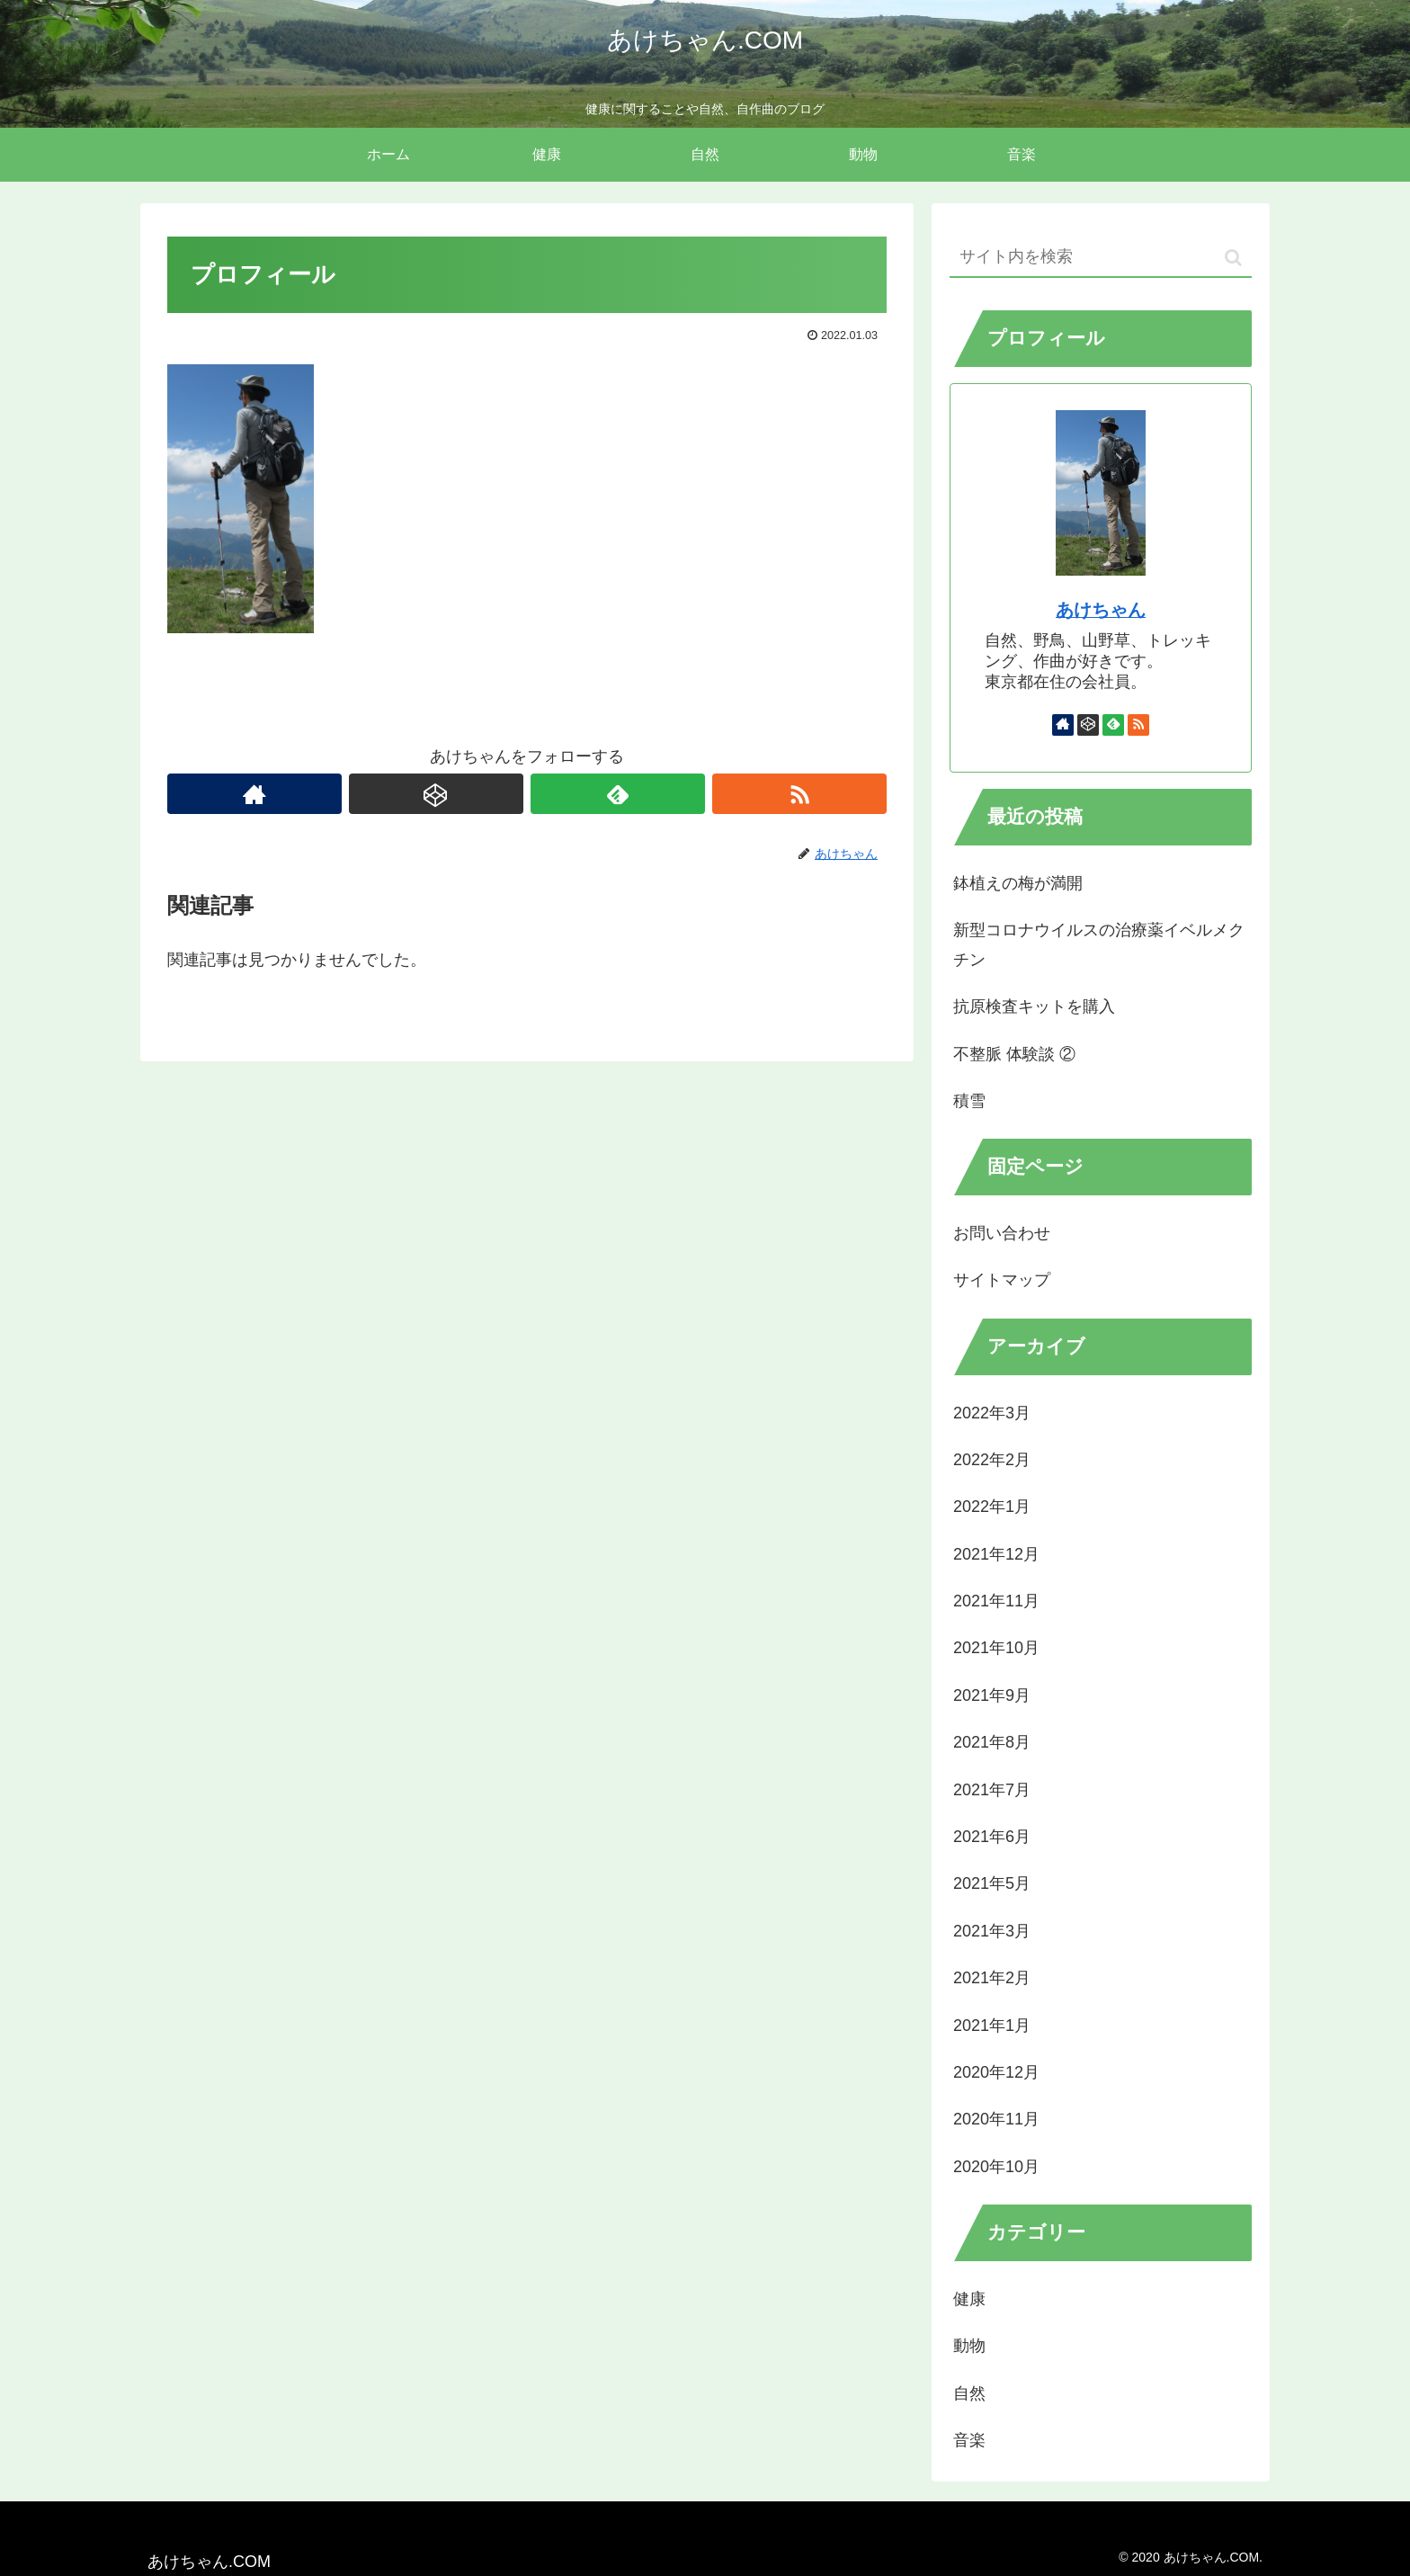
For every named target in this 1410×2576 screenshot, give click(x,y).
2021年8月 (992, 1742)
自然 (969, 2393)
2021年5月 (992, 1883)
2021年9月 (992, 1695)
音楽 (969, 2440)
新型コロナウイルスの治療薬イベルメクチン (1099, 944)
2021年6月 (992, 1837)
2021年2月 (992, 1978)
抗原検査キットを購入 (1034, 1006)
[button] (1233, 257)
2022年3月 (992, 1413)
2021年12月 (996, 1554)
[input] (1101, 257)
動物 (969, 2346)
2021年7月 (992, 1790)
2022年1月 (992, 1507)
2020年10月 (996, 2167)
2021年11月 (996, 1601)
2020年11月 (996, 2119)
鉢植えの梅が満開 (1018, 883)
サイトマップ (1001, 1280)
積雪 (969, 1101)
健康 (969, 2299)
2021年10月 (996, 1648)
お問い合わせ (1001, 1233)
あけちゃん (1101, 610)
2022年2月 (992, 1460)
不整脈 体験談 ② (1014, 1054)
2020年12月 (996, 2072)
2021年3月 (992, 1931)
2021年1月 (992, 2026)
